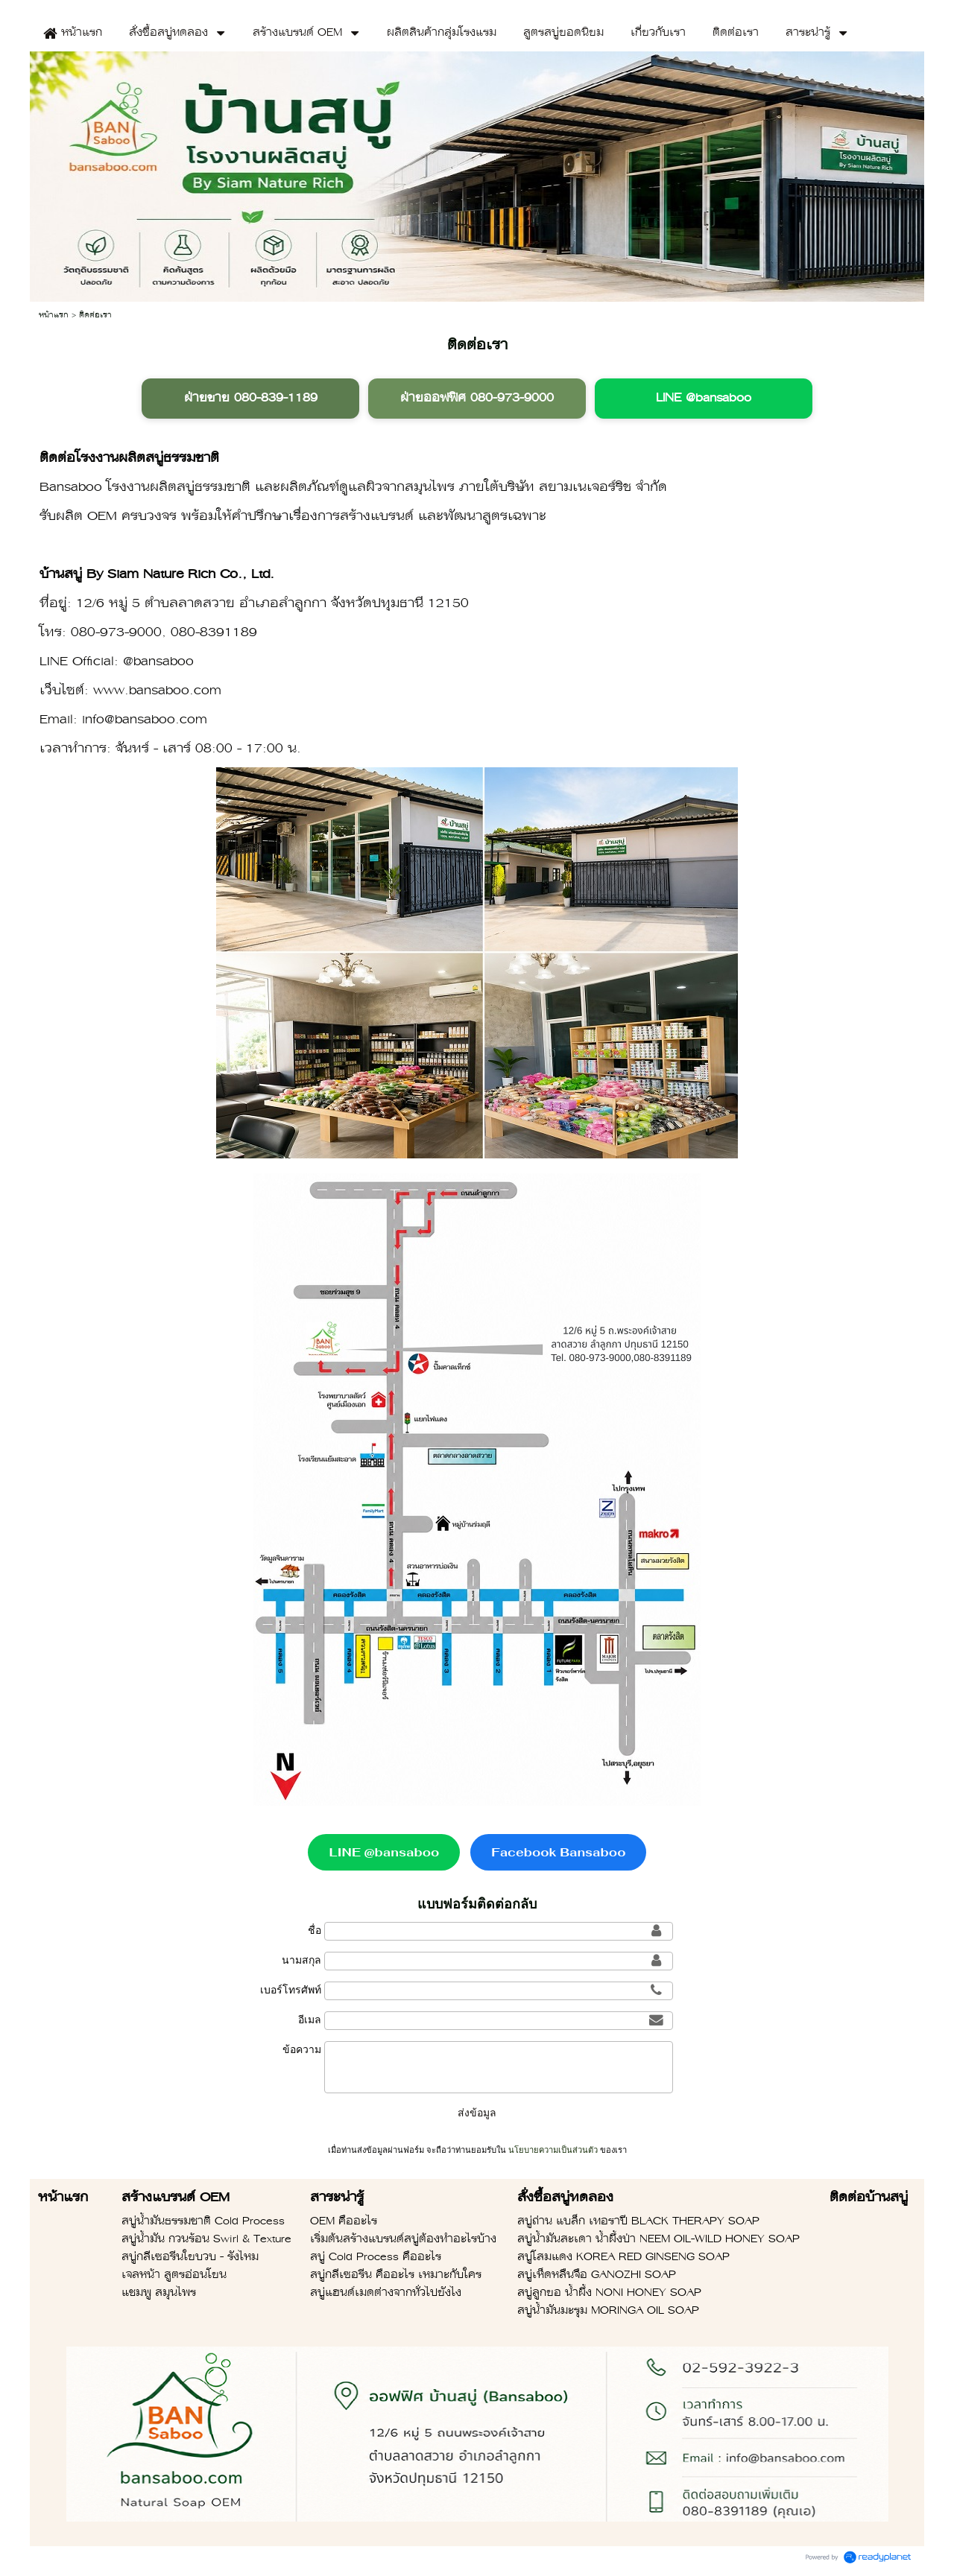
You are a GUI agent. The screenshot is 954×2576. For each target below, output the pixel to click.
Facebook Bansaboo (558, 1852)
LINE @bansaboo (703, 398)
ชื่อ (314, 1930)
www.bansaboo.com (157, 691)
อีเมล (309, 2019)
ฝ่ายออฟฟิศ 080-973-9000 (477, 398)
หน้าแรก (54, 315)
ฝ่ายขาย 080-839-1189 (251, 398)
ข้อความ (301, 2049)
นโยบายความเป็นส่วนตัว (553, 2149)
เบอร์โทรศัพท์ (290, 1990)
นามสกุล (301, 1960)
